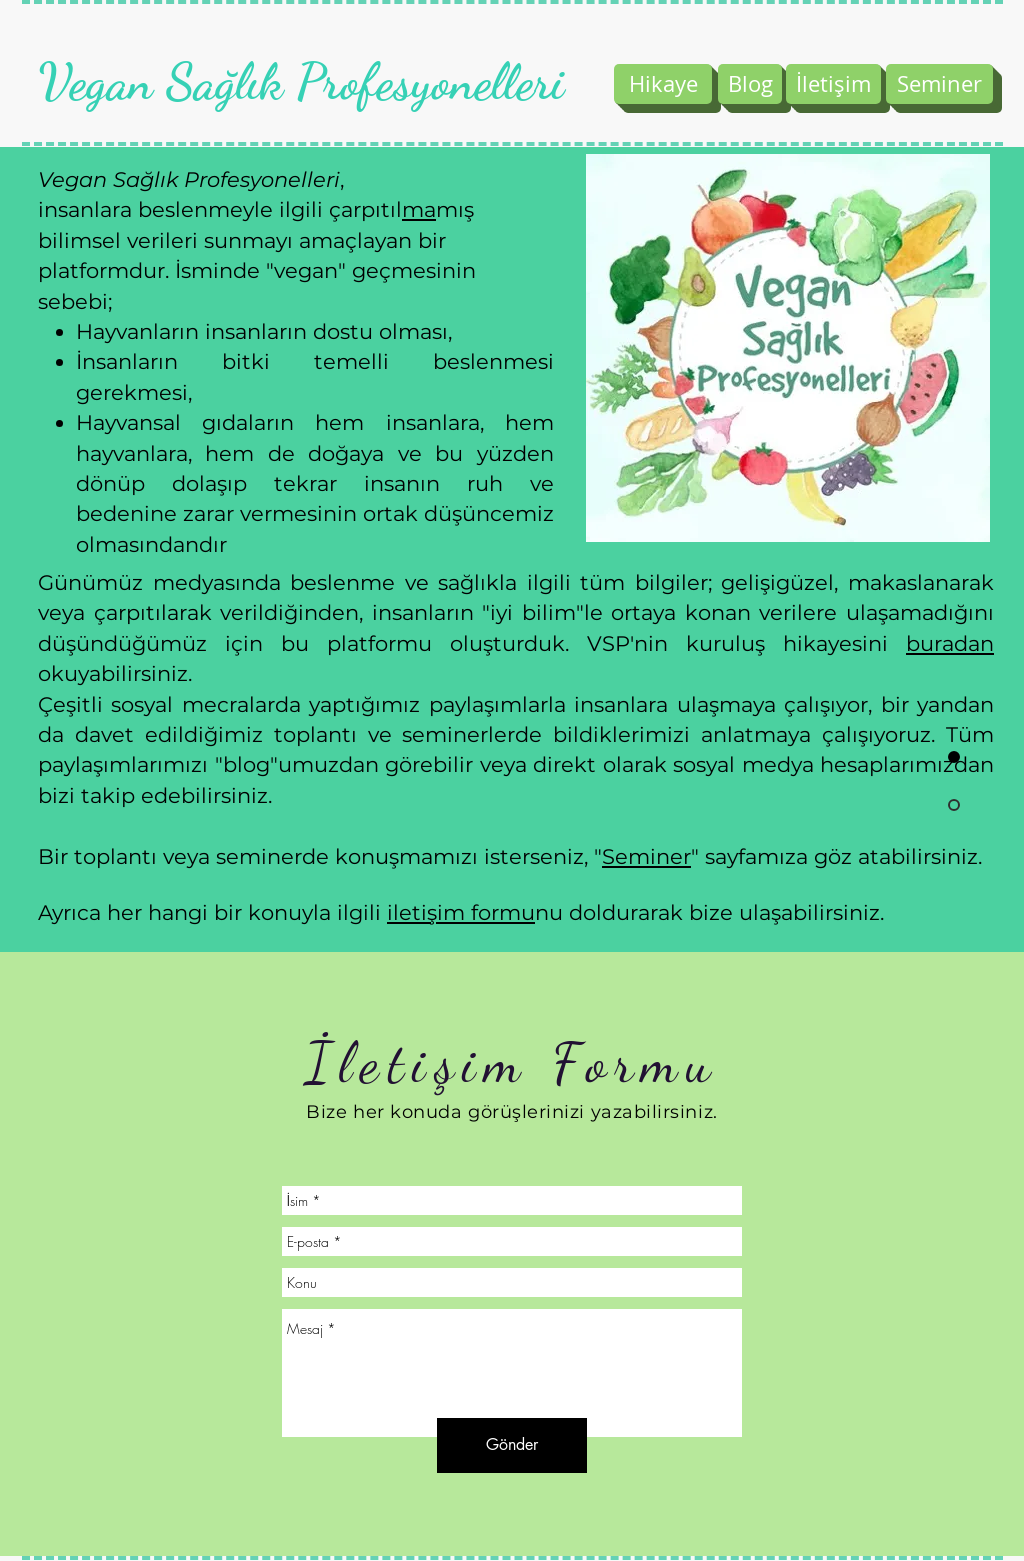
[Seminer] (939, 84)
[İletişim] (833, 84)
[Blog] (750, 84)
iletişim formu (461, 912)
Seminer (646, 856)
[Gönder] (512, 1445)
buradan (950, 643)
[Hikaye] (663, 84)
